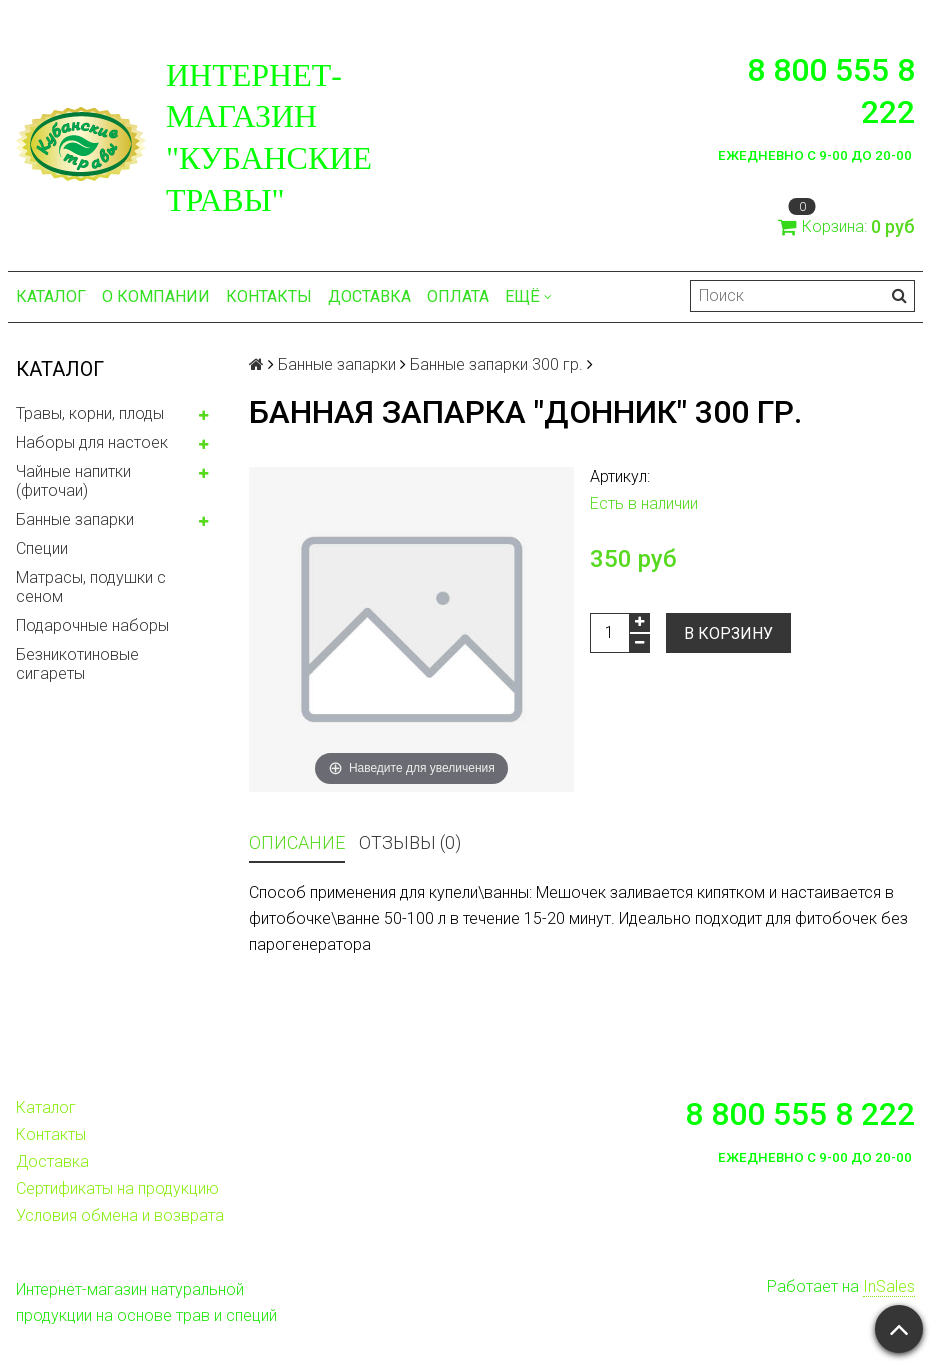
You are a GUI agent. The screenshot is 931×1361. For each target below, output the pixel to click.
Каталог (51, 296)
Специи (42, 548)
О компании (156, 296)
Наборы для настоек (92, 442)
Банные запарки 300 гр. (496, 364)
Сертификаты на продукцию (117, 1188)
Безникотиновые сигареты (77, 664)
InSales (889, 1286)
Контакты (269, 296)
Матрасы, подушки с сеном (91, 587)
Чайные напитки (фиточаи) (73, 481)
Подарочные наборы (92, 625)
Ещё (528, 296)
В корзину (728, 633)
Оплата (458, 296)
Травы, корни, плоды (90, 413)
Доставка (369, 296)
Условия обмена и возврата (120, 1215)
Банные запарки (75, 519)
